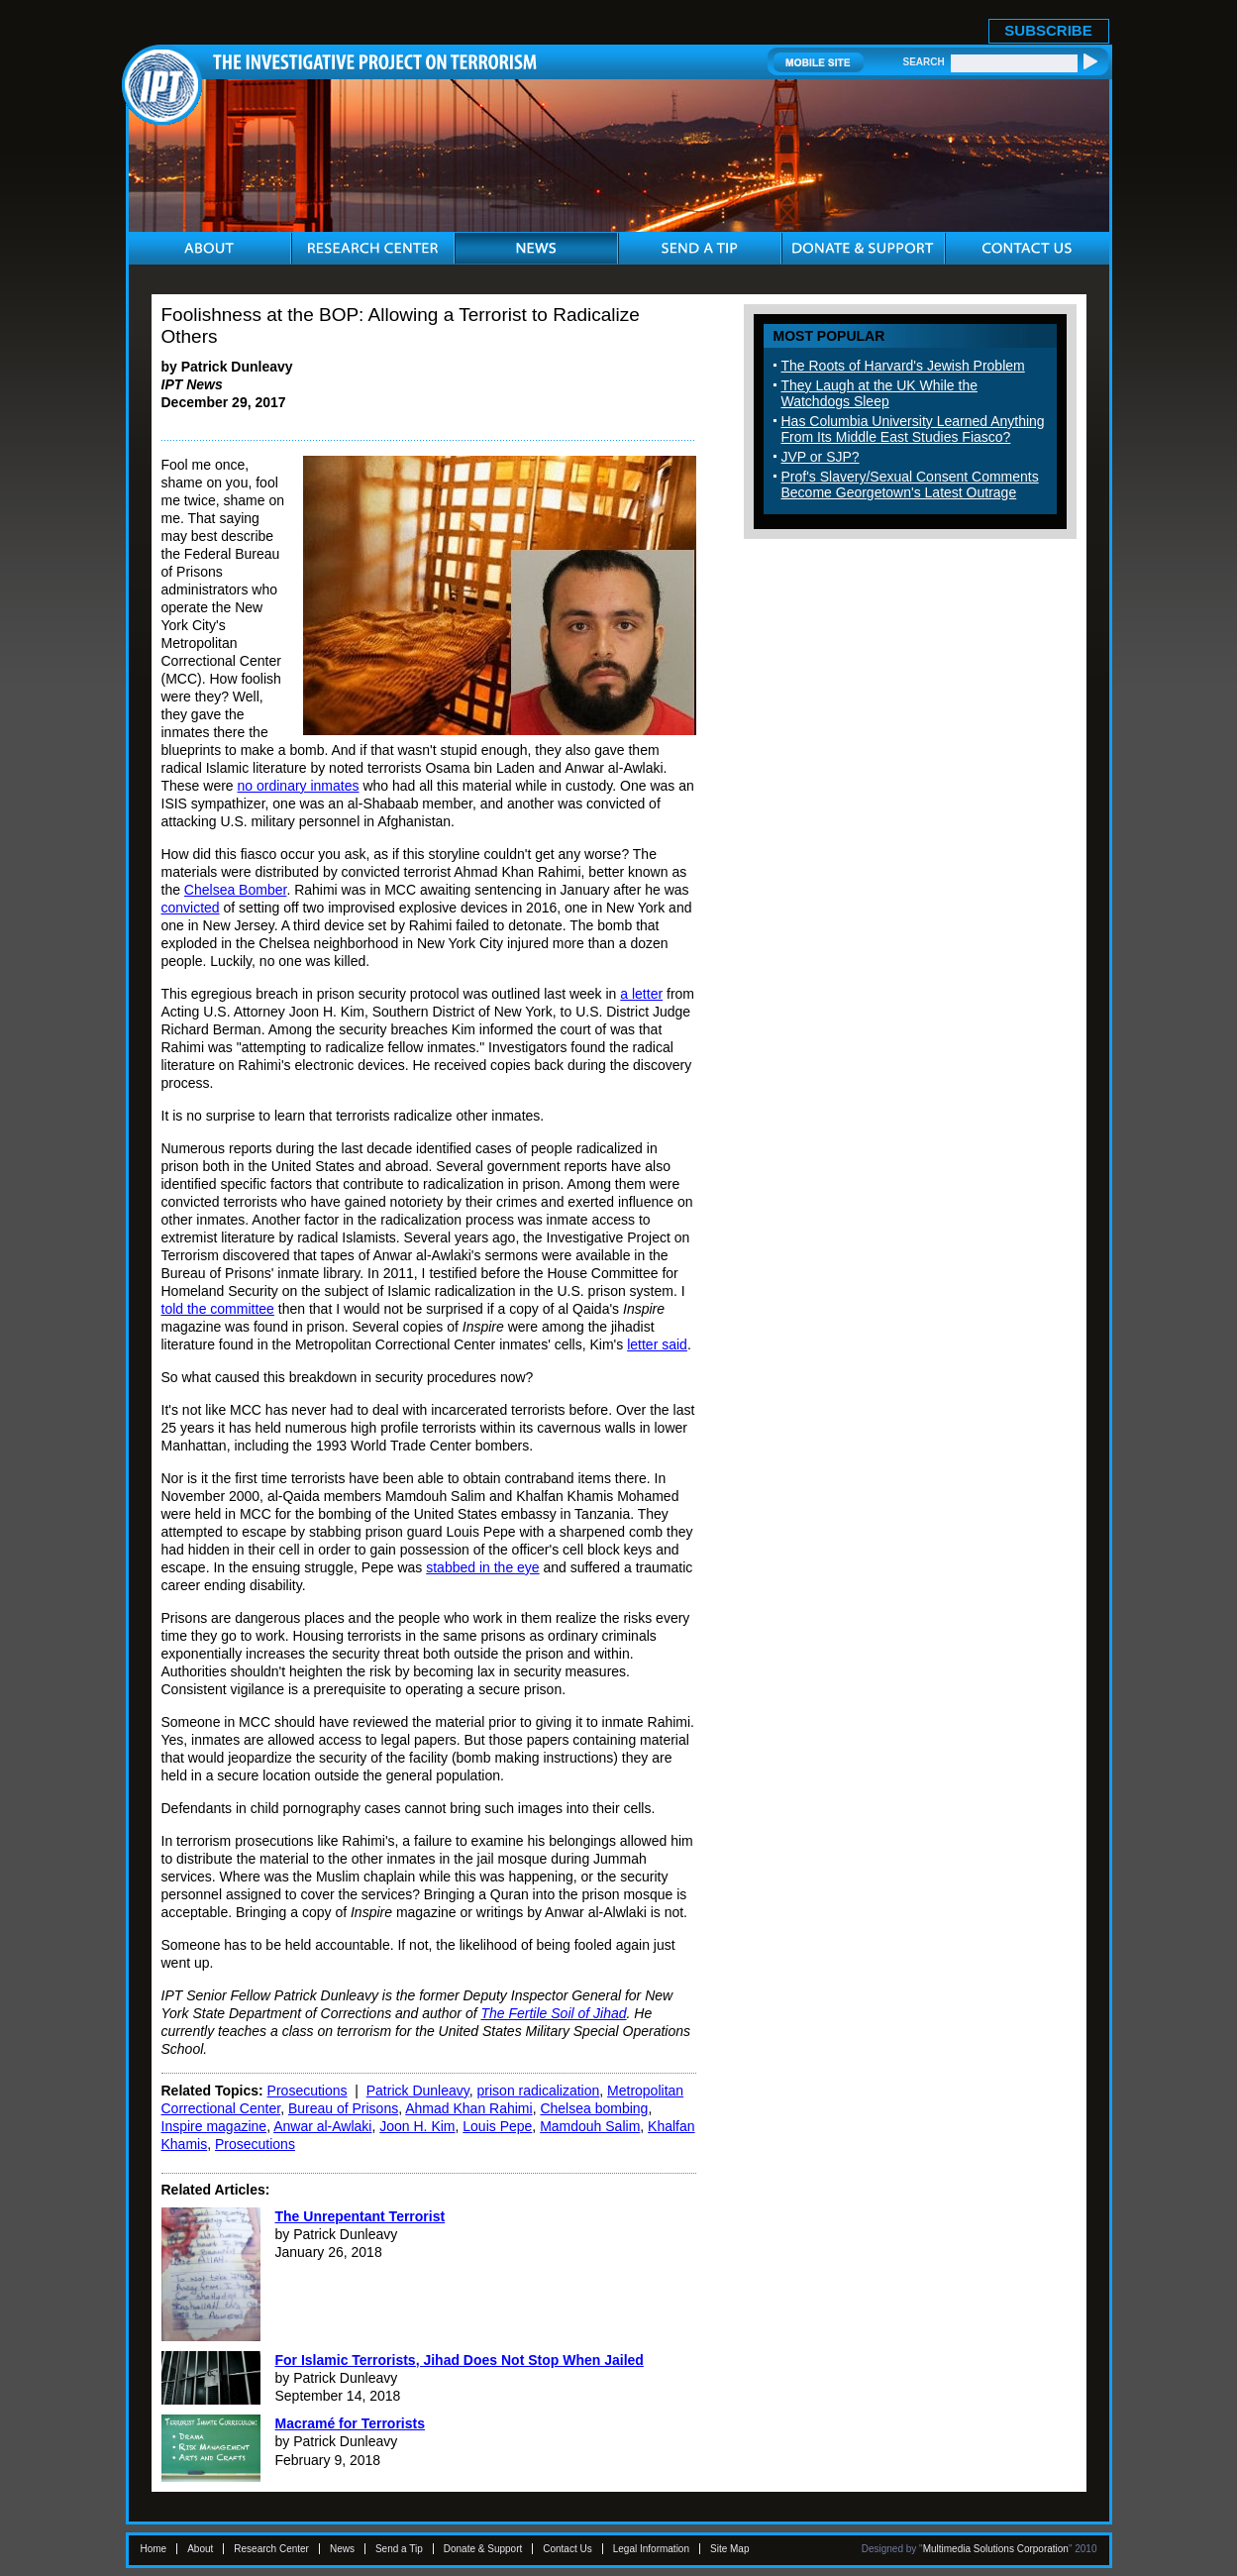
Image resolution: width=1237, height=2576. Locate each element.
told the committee (217, 1309)
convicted (190, 907)
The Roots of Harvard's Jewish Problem (903, 366)
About (200, 2548)
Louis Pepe (497, 2126)
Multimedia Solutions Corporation (996, 2548)
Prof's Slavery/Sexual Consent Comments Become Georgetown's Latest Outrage (910, 484)
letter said (657, 1344)
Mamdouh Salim (590, 2126)
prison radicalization (538, 2090)
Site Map (729, 2548)
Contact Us (567, 2548)
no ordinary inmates (299, 786)
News (342, 2548)
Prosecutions (307, 2090)
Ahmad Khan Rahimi (468, 2108)
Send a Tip (399, 2548)
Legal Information (651, 2548)
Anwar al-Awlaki (322, 2126)
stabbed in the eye (482, 1567)
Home (154, 2548)
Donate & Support (483, 2548)
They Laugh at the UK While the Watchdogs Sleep (879, 393)
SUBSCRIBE (1047, 30)
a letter (641, 994)
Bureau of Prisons (343, 2108)
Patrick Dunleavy (417, 2090)
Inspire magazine (214, 2126)
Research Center (271, 2548)
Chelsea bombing (594, 2108)
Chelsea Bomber (235, 890)
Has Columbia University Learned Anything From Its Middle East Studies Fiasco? (913, 429)
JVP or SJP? (820, 457)
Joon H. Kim (417, 2126)
